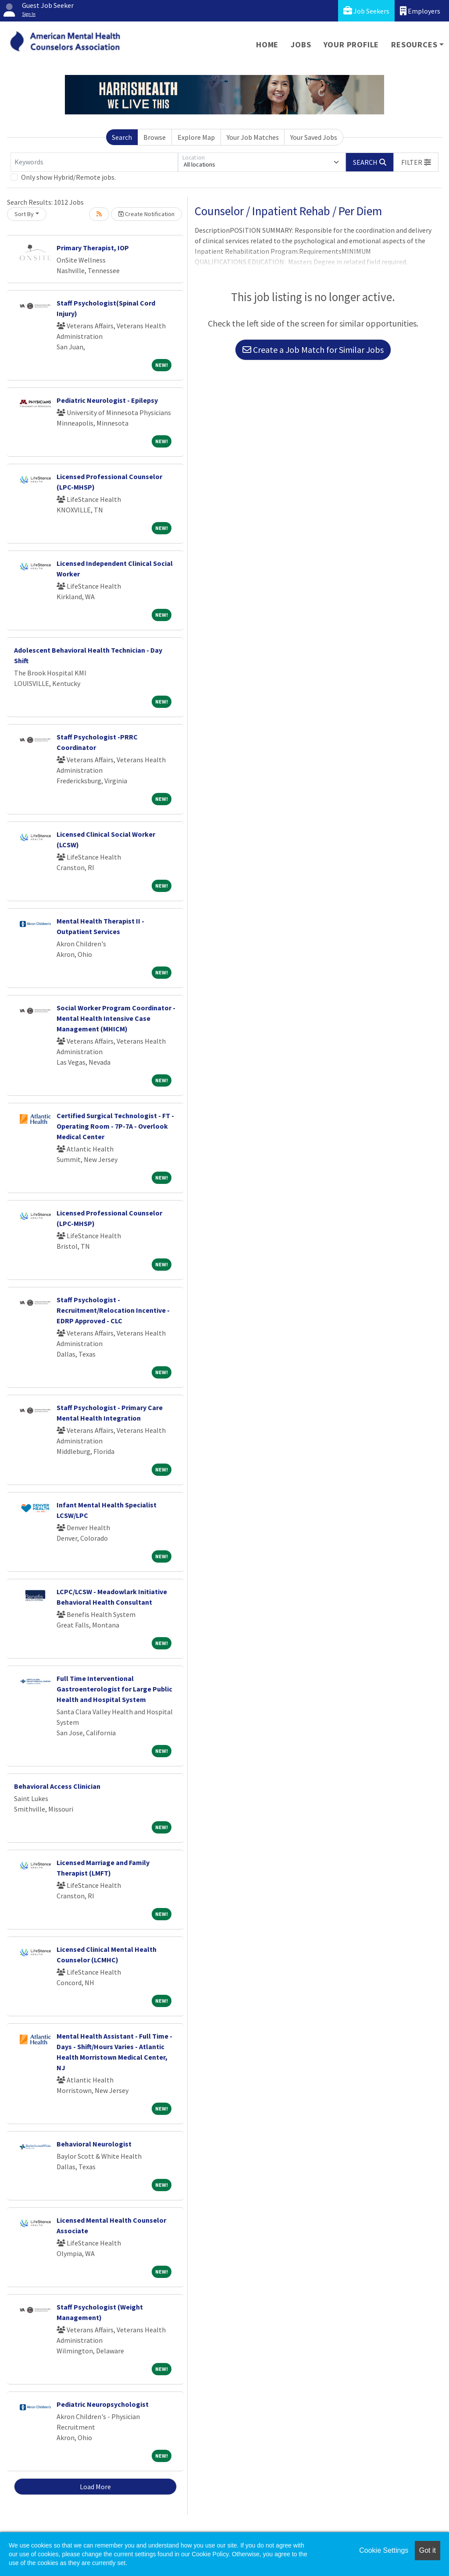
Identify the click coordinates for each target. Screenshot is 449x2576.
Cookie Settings (383, 2550)
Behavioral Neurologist (94, 2143)
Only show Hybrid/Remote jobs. (68, 177)
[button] (416, 162)
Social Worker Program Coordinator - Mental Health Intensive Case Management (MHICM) (116, 1018)
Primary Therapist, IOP (93, 247)
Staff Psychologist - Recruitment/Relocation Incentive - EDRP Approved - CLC (113, 1310)
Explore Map (196, 137)
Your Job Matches (253, 137)
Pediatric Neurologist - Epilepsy (107, 400)
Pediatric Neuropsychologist (103, 2404)
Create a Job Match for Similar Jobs (313, 349)
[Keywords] (94, 162)
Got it (427, 2550)
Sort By (24, 214)
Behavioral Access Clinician (57, 1786)
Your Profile (351, 44)
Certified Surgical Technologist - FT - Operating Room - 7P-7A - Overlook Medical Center (115, 1126)
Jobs (301, 44)
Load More (95, 2486)
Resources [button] (414, 44)
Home (267, 44)
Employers (420, 10)
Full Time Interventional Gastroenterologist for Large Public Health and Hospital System (114, 1689)
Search (122, 137)
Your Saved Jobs (313, 137)
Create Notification (146, 214)
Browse (154, 137)
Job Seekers (366, 10)
